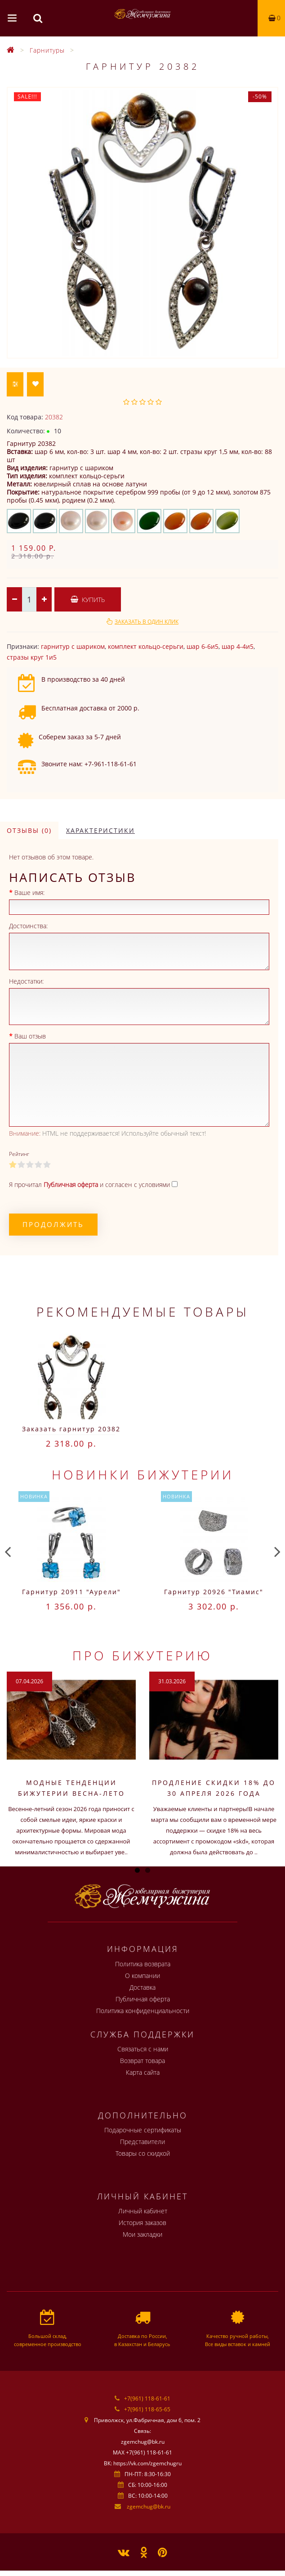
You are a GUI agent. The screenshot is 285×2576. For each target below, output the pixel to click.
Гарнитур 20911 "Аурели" (71, 1591)
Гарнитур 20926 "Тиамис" (213, 1591)
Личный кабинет (142, 2211)
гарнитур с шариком (73, 646)
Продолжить (53, 1224)
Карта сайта (143, 2072)
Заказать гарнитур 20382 (71, 1429)
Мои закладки (142, 2234)
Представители (142, 2141)
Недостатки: (26, 981)
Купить (88, 599)
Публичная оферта (143, 1999)
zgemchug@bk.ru (148, 2506)
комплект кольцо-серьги (145, 646)
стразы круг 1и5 (32, 657)
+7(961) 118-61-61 (147, 2398)
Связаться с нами (142, 2049)
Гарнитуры (47, 50)
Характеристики (100, 830)
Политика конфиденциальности (142, 2010)
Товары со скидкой (143, 2153)
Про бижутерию (142, 1655)
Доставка (142, 1987)
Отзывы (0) (29, 830)
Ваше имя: (29, 892)
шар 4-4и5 (238, 646)
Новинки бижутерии (143, 1474)
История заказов (142, 2222)
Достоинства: (28, 926)
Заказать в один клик (146, 621)
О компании (142, 1975)
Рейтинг (19, 1154)
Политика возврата (142, 1964)
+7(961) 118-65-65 (147, 2409)
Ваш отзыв (30, 1036)
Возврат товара (142, 2060)
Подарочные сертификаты (142, 2130)
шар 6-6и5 (202, 646)
